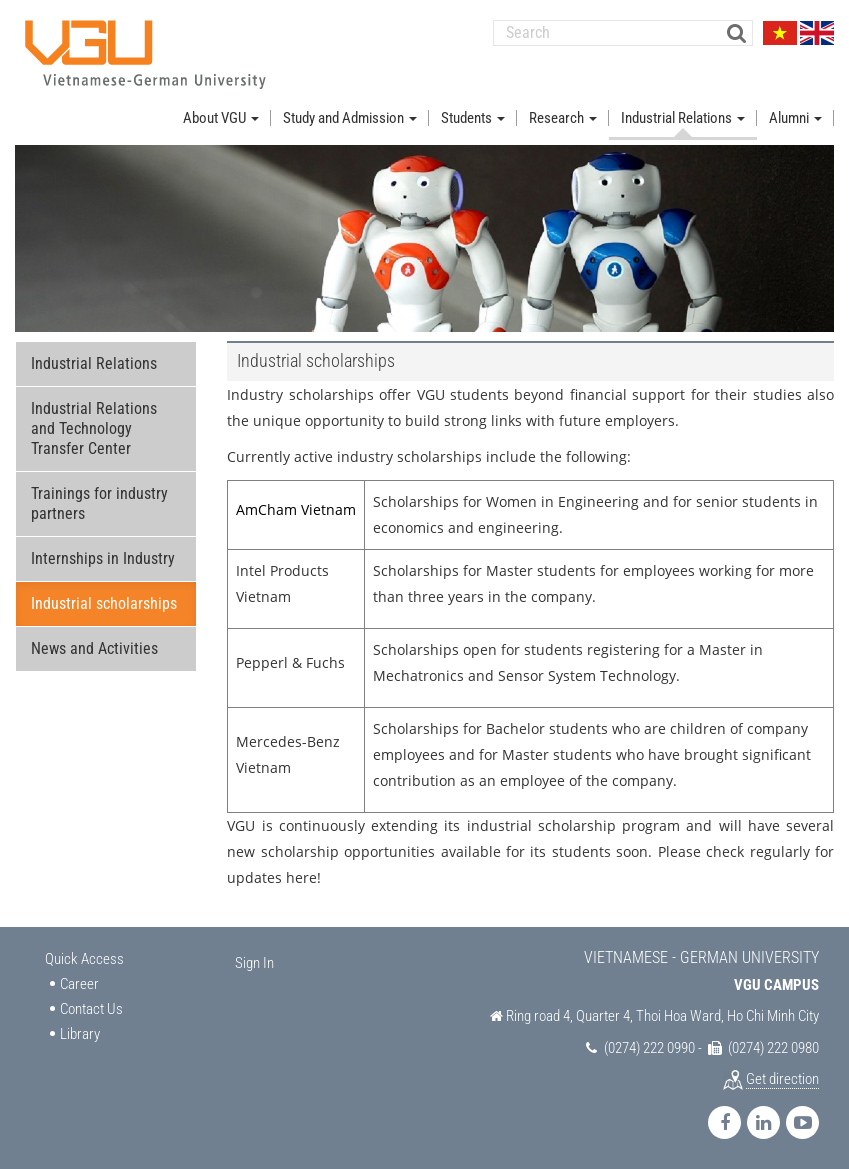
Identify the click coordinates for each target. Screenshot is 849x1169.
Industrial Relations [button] (683, 118)
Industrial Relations (94, 363)
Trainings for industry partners (99, 503)
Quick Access (84, 959)
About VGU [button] (221, 118)
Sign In (254, 963)
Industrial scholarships (104, 603)
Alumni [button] (795, 118)
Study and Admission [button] (350, 118)
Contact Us (91, 1009)
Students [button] (473, 118)
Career (79, 984)
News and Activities (94, 648)
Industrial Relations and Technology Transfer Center (94, 428)
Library (80, 1034)
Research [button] (563, 118)
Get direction (782, 1079)
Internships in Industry (103, 558)
